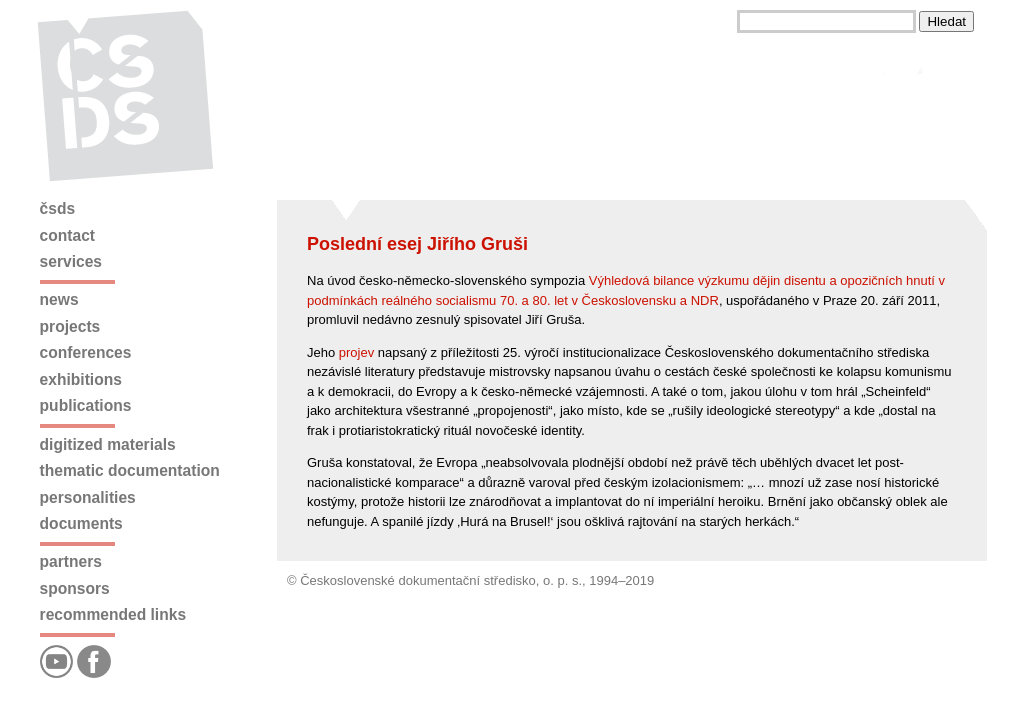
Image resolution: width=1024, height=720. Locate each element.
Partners (71, 561)
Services (71, 261)
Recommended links (113, 614)
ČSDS (58, 208)
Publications (86, 405)
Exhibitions (81, 379)
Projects (70, 326)
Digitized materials (108, 444)
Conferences (86, 352)
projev (356, 352)
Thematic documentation (130, 470)
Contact (67, 235)
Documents (81, 523)
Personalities (88, 497)
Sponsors (75, 588)
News (59, 299)
